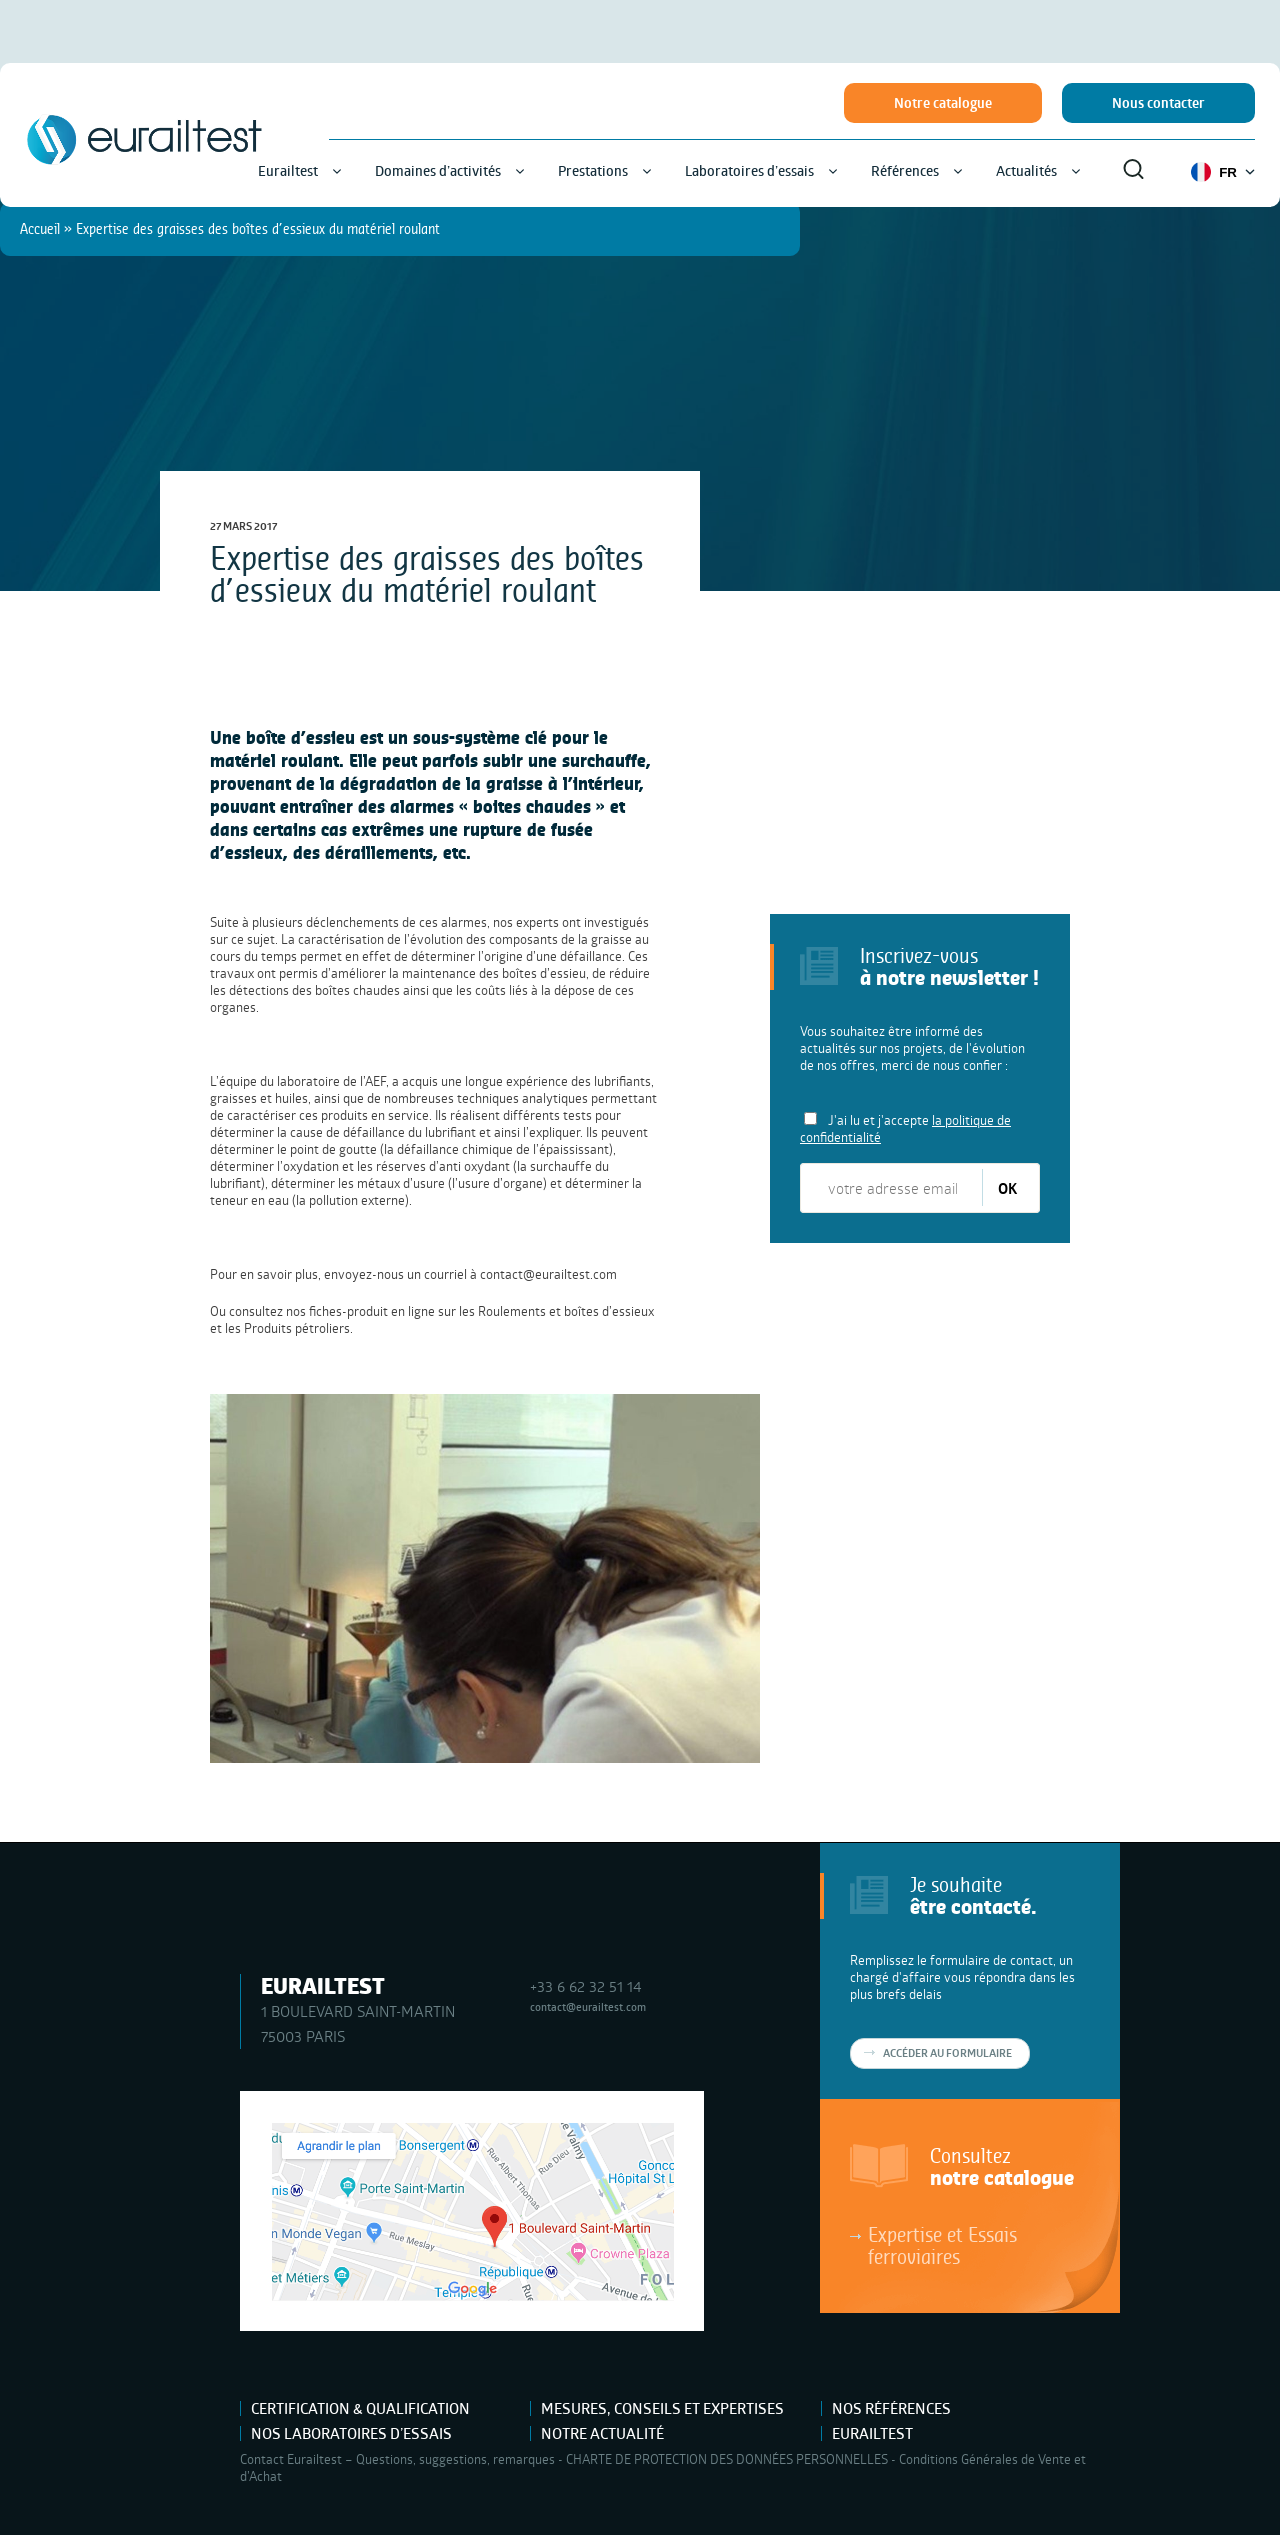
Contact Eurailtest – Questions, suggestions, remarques (397, 2459)
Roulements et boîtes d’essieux (566, 1311)
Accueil (40, 228)
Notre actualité (602, 2433)
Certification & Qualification (360, 2408)
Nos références (891, 2408)
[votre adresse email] (892, 1188)
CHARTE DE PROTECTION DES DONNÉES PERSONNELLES (727, 2459)
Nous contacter (1158, 103)
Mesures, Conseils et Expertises (662, 2408)
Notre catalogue (943, 103)
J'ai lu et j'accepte (905, 1128)
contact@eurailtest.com (548, 1274)
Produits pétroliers (297, 1328)
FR (1223, 172)
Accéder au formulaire (947, 2053)
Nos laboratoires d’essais (351, 2433)
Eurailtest (872, 2433)
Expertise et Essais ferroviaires (942, 2245)
